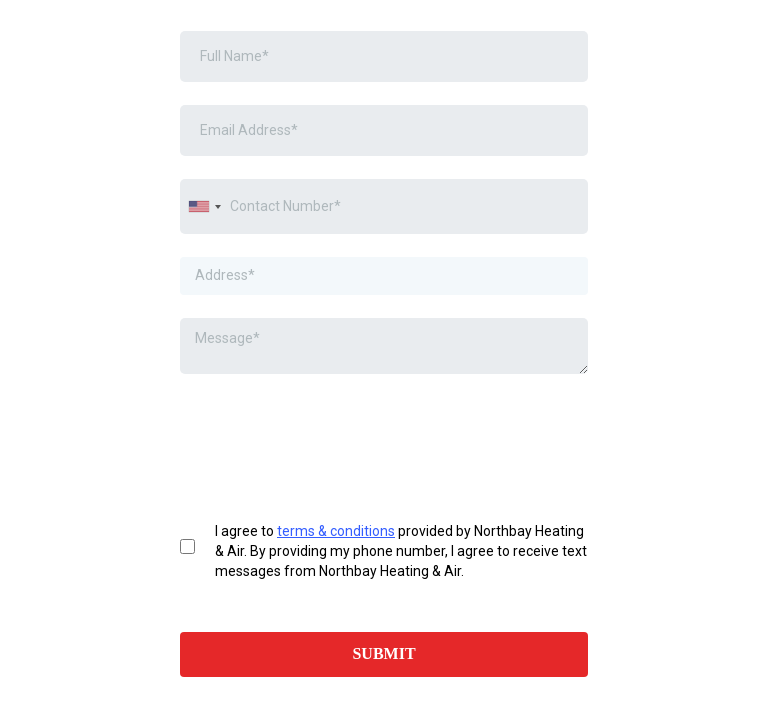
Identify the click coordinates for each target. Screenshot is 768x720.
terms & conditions (336, 531)
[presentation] (332, 436)
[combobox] (204, 206)
